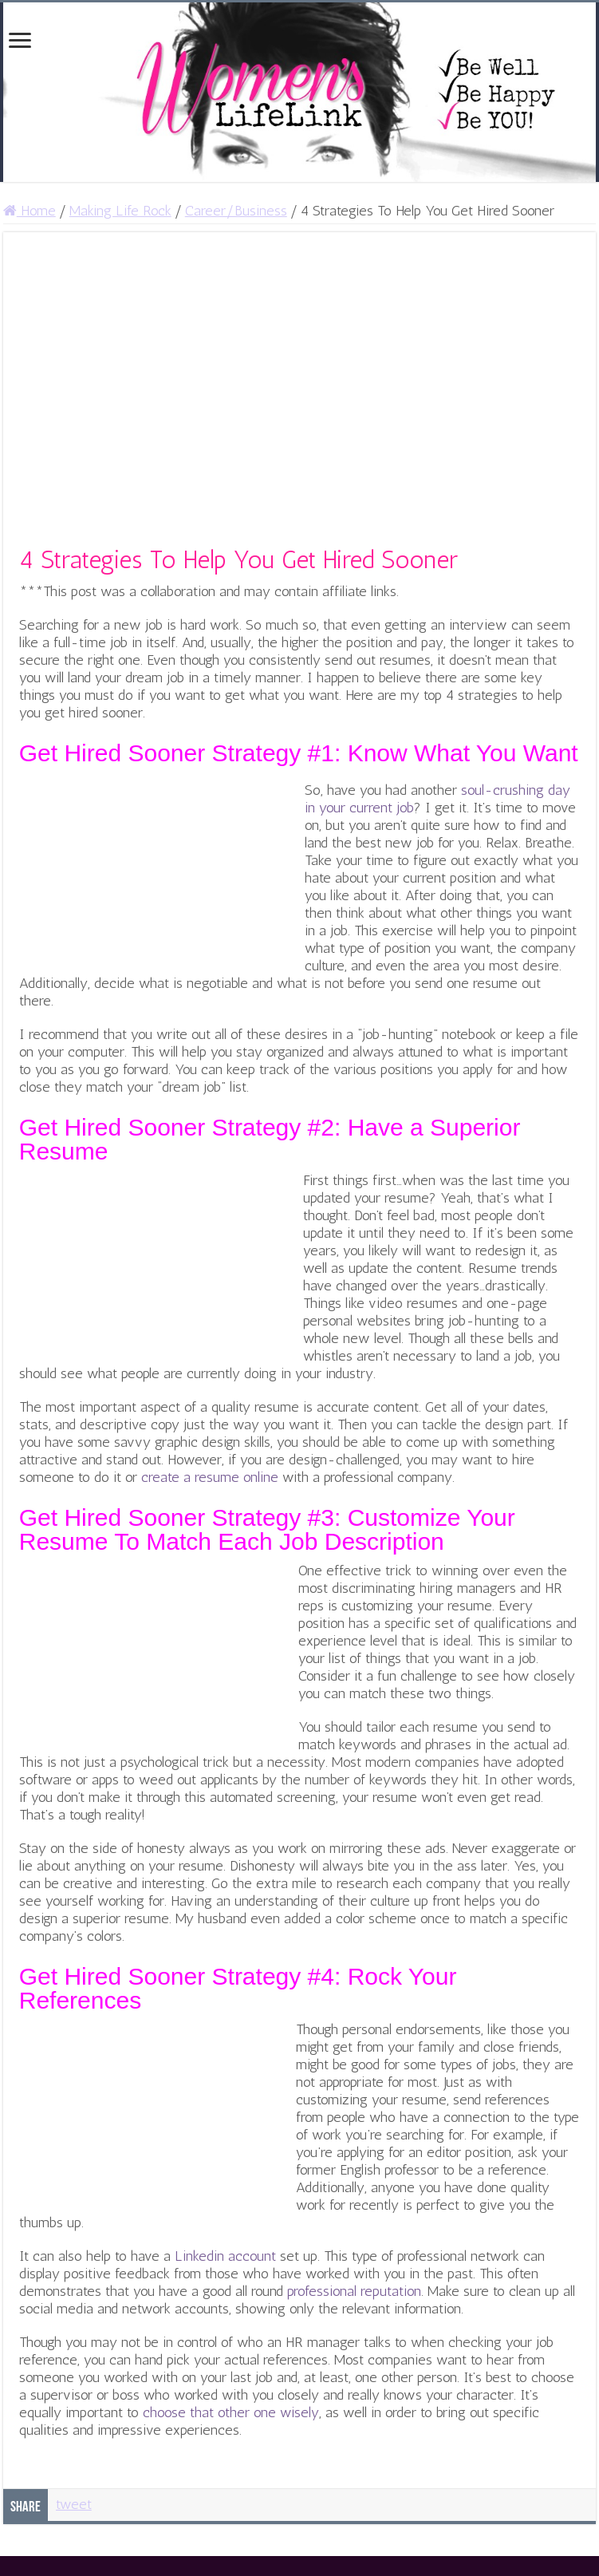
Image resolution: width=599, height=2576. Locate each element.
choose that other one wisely (231, 2412)
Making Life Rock (120, 210)
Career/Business (236, 210)
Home (29, 210)
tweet (74, 2504)
